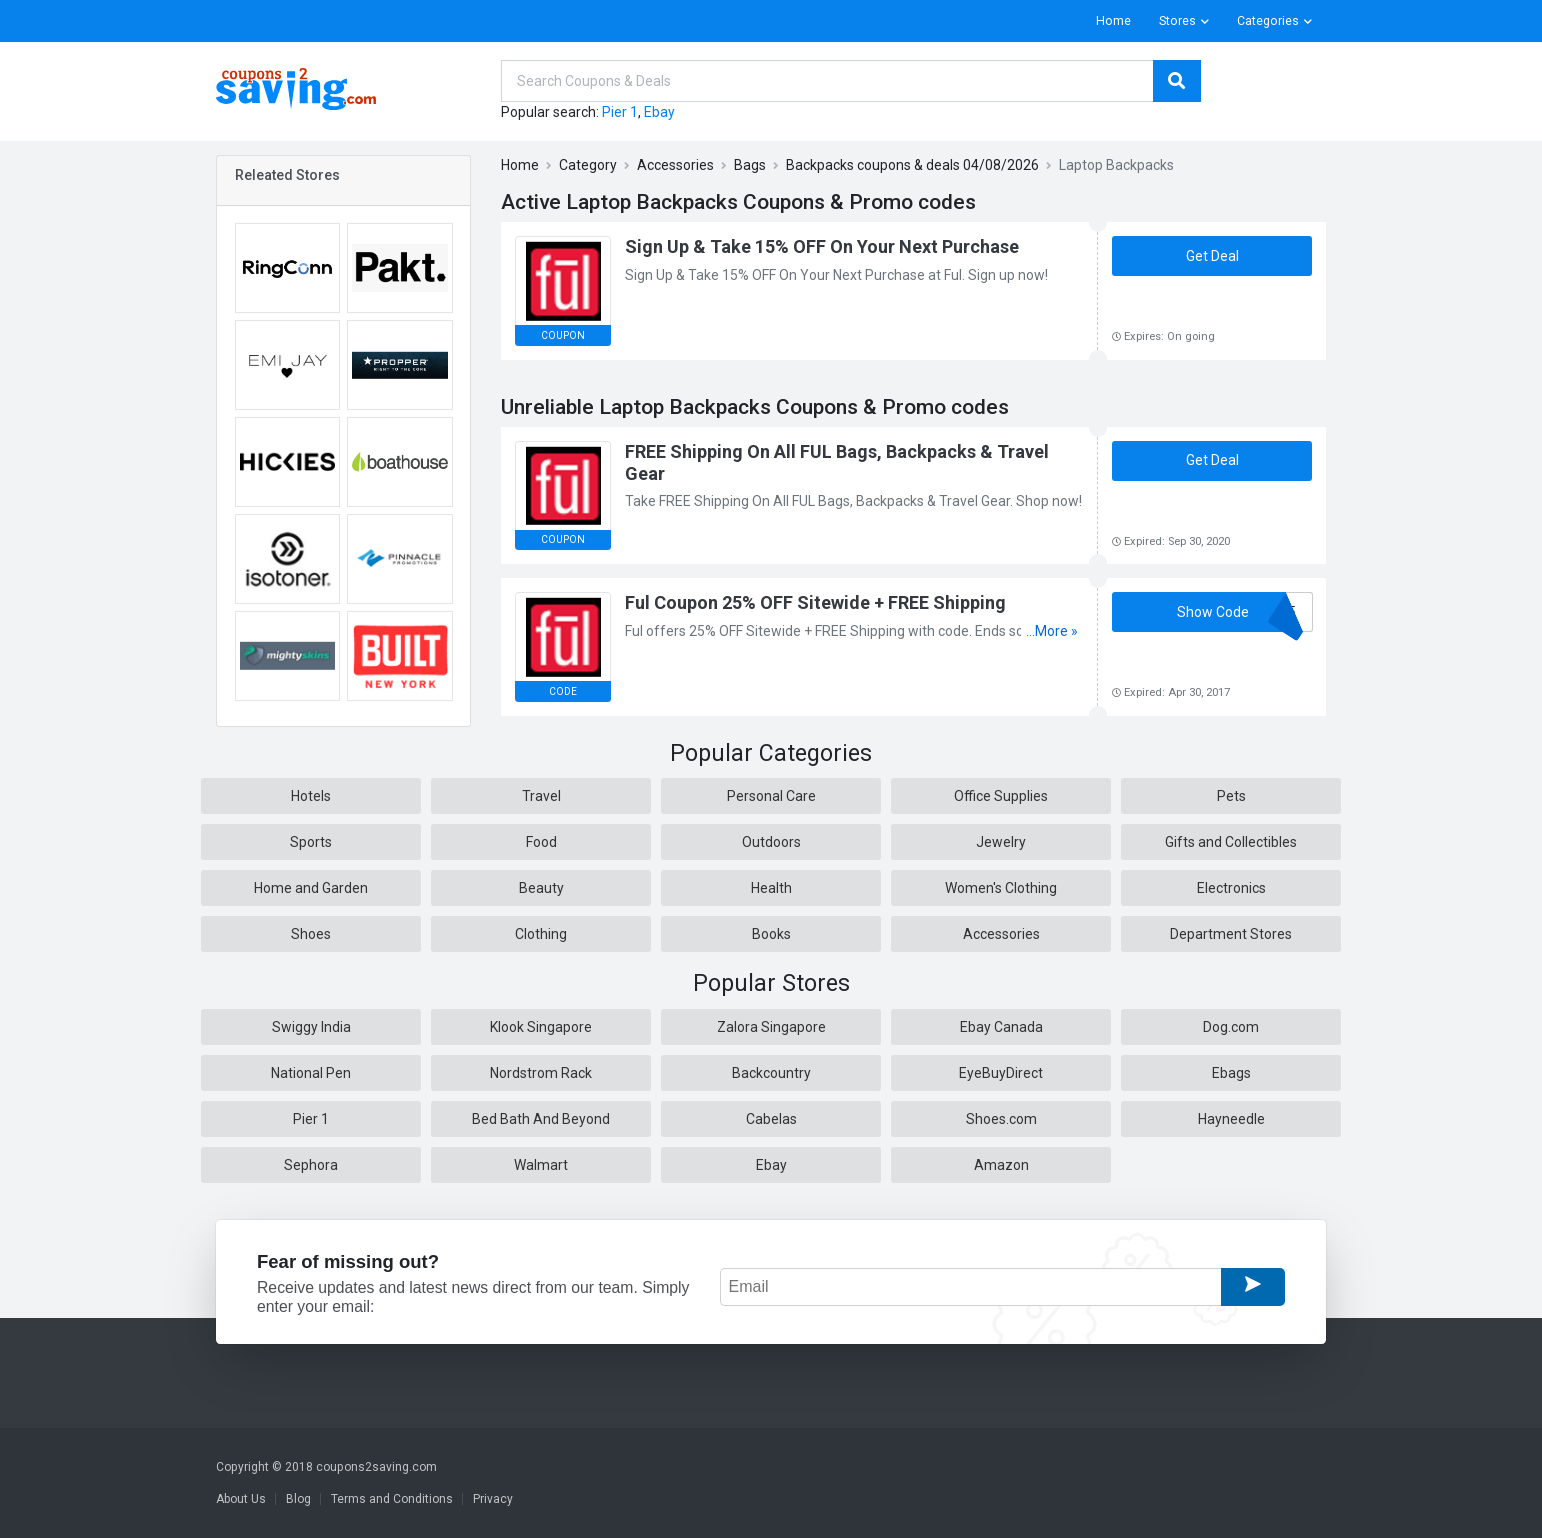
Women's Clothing (1001, 888)
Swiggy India (311, 1027)
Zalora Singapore (771, 1027)
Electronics (1231, 888)
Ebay (659, 112)
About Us (241, 1499)
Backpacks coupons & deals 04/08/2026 (912, 165)
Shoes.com (1001, 1119)
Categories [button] (1268, 21)
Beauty (541, 888)
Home (1113, 21)
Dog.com (1231, 1027)
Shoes (311, 934)
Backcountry (771, 1073)
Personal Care (771, 796)
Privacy (493, 1499)
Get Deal (1212, 256)
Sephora (311, 1165)
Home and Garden (311, 888)
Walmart (541, 1165)
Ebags (1231, 1073)
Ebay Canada (1001, 1027)
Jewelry (1001, 842)
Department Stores (1231, 934)
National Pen (311, 1073)
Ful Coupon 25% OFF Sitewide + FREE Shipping (815, 602)
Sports (311, 842)
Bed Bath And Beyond (541, 1119)
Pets (1231, 796)
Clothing (541, 934)
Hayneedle (1231, 1119)
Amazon (1001, 1165)
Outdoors (771, 842)
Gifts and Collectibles (1231, 842)
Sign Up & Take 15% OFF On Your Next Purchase (822, 246)
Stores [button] (1177, 21)
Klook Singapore (541, 1027)
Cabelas (771, 1119)
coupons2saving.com (376, 1467)
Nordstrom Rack (541, 1073)
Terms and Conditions (392, 1499)
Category (588, 165)
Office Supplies (1001, 796)
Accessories (675, 165)
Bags (750, 165)
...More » (1052, 631)
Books (771, 934)
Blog (298, 1499)
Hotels (311, 796)
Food (541, 842)
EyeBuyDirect (1001, 1073)
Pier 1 (620, 112)
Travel (541, 796)
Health (771, 888)
